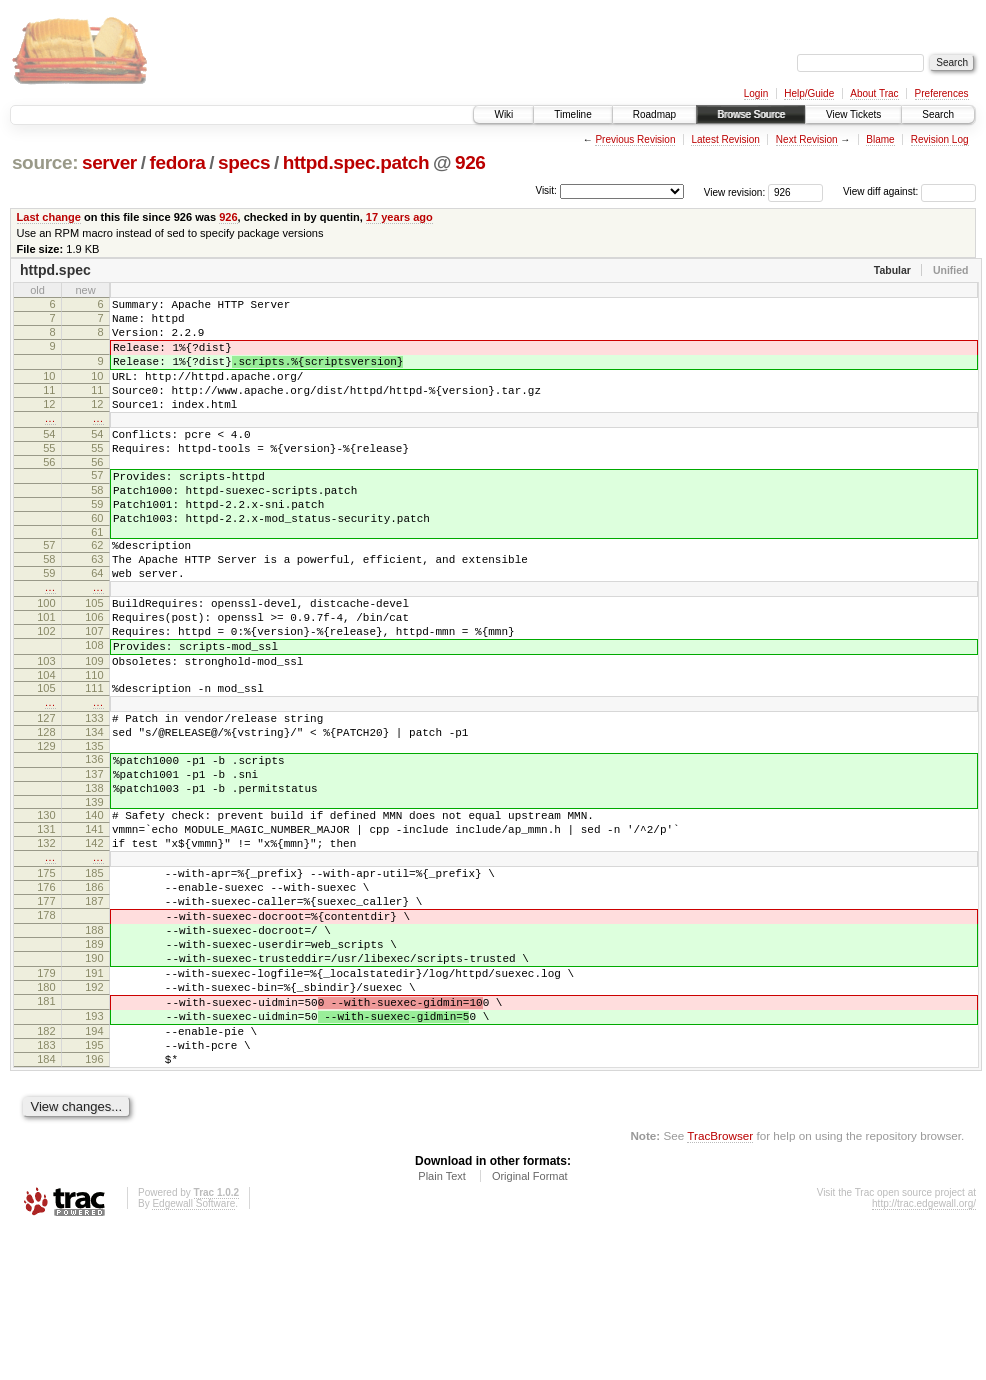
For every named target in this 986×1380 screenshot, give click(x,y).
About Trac (874, 93)
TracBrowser (720, 1285)
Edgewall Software (193, 1353)
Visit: (546, 190)
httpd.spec (55, 270)
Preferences (942, 93)
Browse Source (751, 114)
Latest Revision (725, 139)
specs (244, 162)
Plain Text (442, 1326)
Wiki (503, 114)
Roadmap (654, 114)
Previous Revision (635, 139)
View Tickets (853, 114)
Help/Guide (809, 93)
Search (938, 114)
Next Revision (807, 139)
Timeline (572, 114)
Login (756, 93)
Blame (880, 139)
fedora (177, 162)
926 (470, 162)
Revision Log (940, 139)
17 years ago (399, 217)
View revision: (735, 191)
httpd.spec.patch (356, 162)
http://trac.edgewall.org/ (924, 1353)
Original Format (530, 1326)
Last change (49, 217)
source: (45, 162)
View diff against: (909, 191)
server (109, 162)
